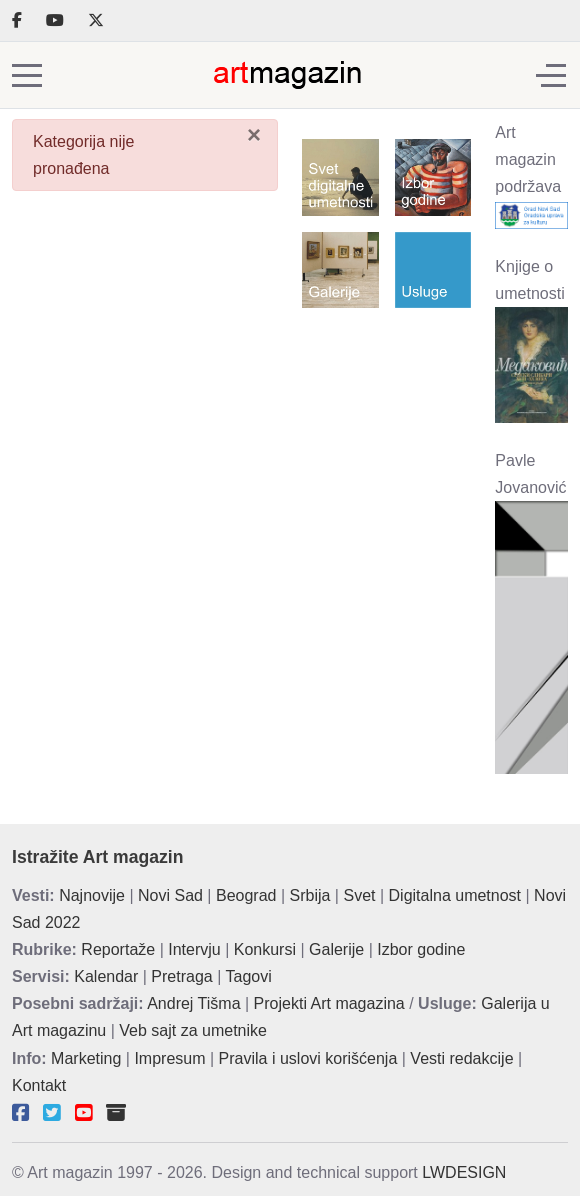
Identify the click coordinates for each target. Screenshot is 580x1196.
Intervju (194, 949)
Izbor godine (421, 949)
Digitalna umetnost (455, 895)
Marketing (86, 1058)
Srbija (310, 895)
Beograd (246, 895)
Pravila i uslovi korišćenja (308, 1058)
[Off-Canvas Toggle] (551, 75)
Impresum (169, 1058)
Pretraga (181, 976)
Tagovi (249, 976)
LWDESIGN (464, 1172)
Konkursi (265, 949)
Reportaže (118, 949)
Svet (359, 895)
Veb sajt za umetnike (193, 1030)
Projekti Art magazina (329, 1003)
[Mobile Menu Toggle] (27, 75)
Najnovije (92, 895)
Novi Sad (170, 895)
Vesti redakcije (461, 1058)
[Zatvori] (254, 135)
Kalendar (106, 976)
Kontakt (39, 1085)
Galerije (336, 949)
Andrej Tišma (193, 1003)
